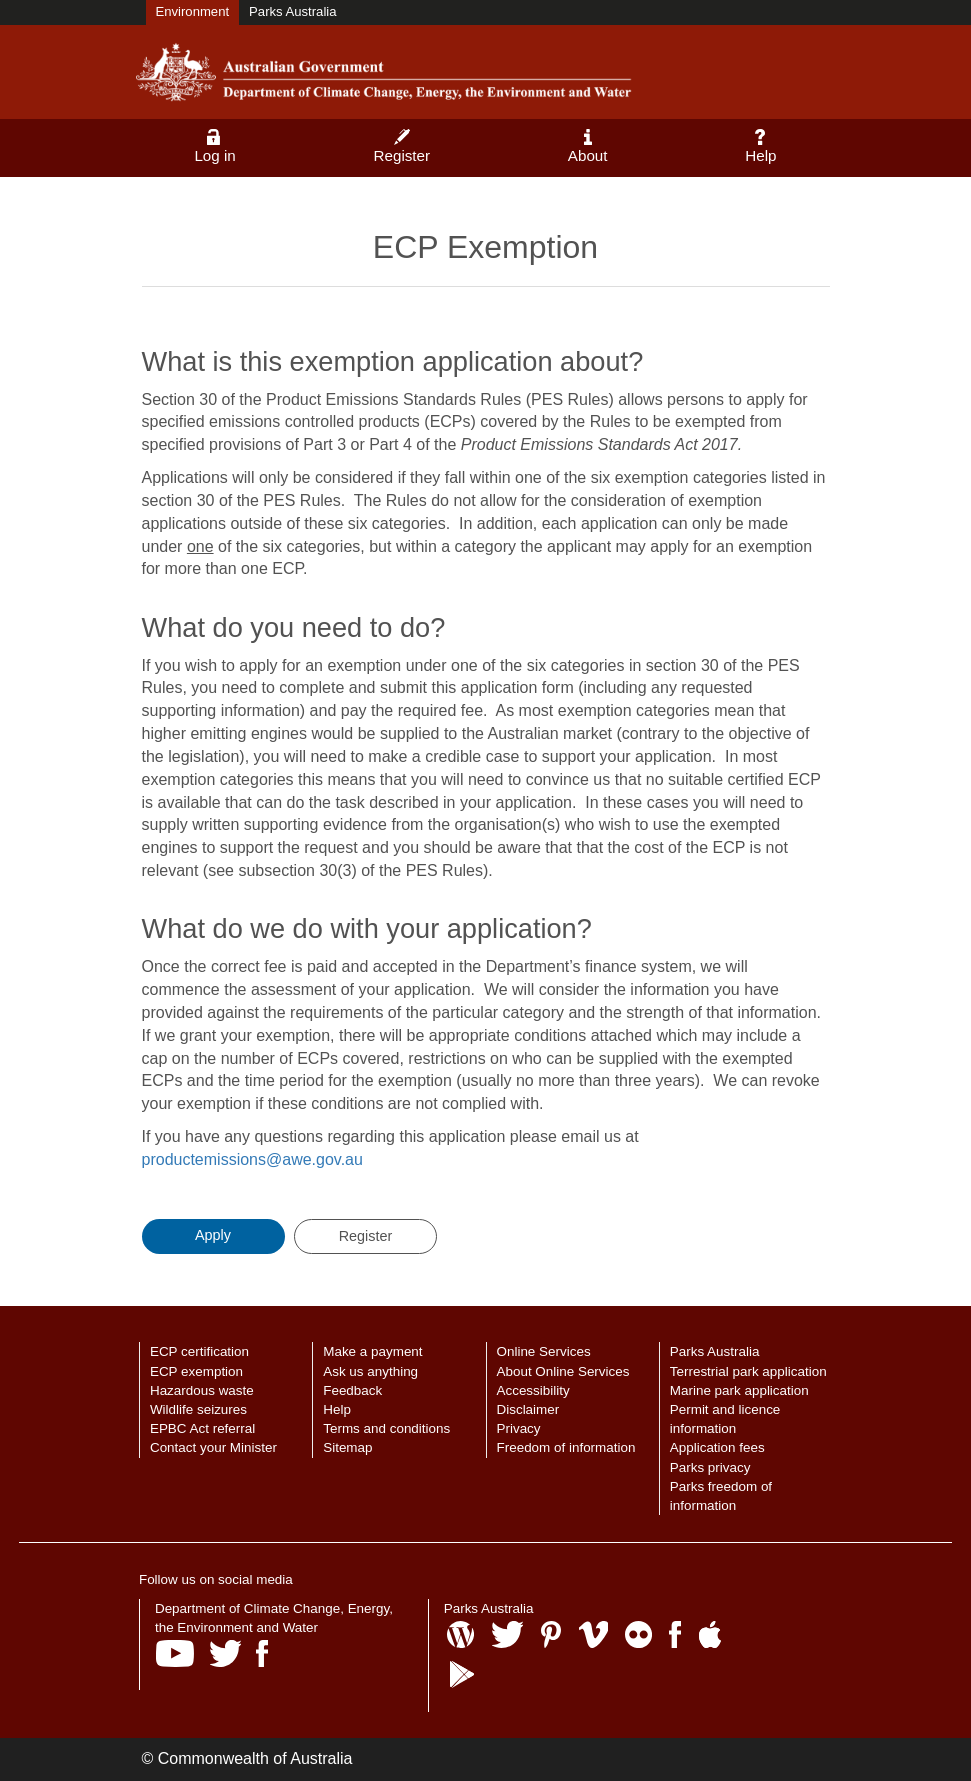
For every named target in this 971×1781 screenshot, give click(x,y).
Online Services (544, 1351)
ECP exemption (196, 1371)
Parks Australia (292, 11)
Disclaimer (528, 1409)
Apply (213, 1235)
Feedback (352, 1390)
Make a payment (372, 1351)
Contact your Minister (213, 1447)
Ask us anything (370, 1371)
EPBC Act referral (202, 1428)
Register (402, 146)
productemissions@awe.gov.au (252, 1159)
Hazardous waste (202, 1390)
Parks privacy (710, 1467)
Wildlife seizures (198, 1409)
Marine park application (739, 1390)
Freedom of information (566, 1447)
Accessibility (533, 1390)
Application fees (717, 1447)
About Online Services (563, 1371)
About (588, 146)
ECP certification (199, 1351)
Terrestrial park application (748, 1371)
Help (760, 146)
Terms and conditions (386, 1428)
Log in (214, 146)
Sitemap (347, 1447)
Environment (193, 11)
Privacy (519, 1428)
